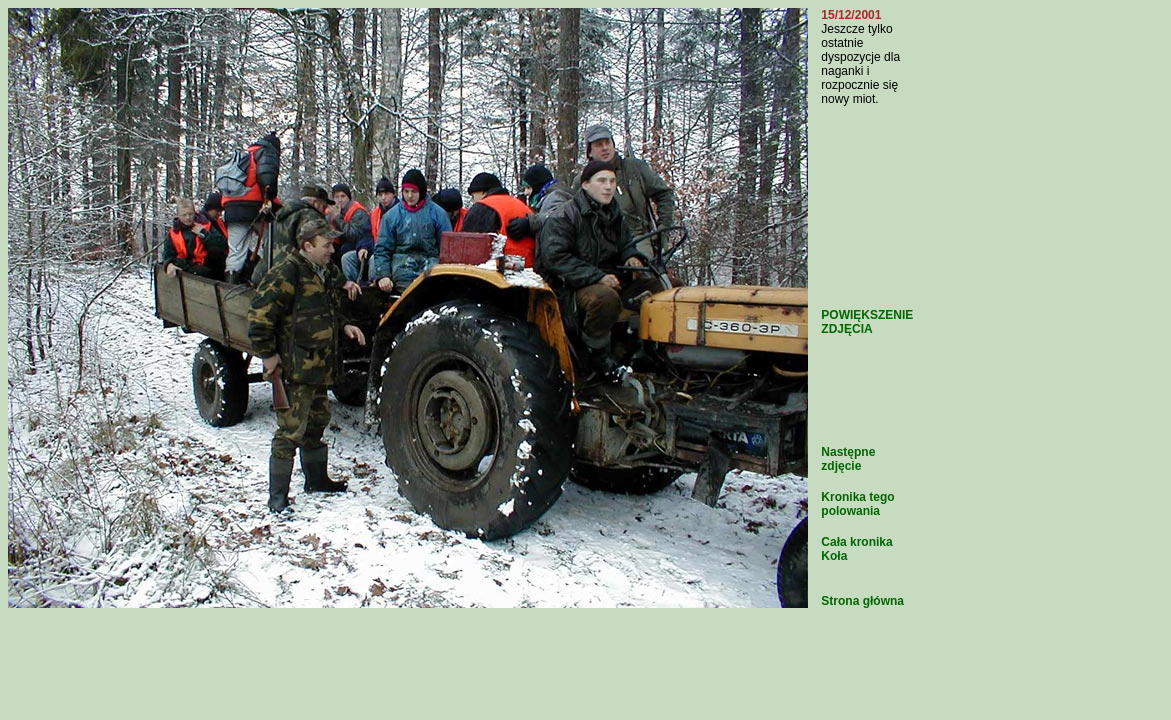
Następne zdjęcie (848, 459)
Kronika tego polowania (857, 504)
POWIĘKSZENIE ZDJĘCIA (867, 322)
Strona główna (862, 601)
